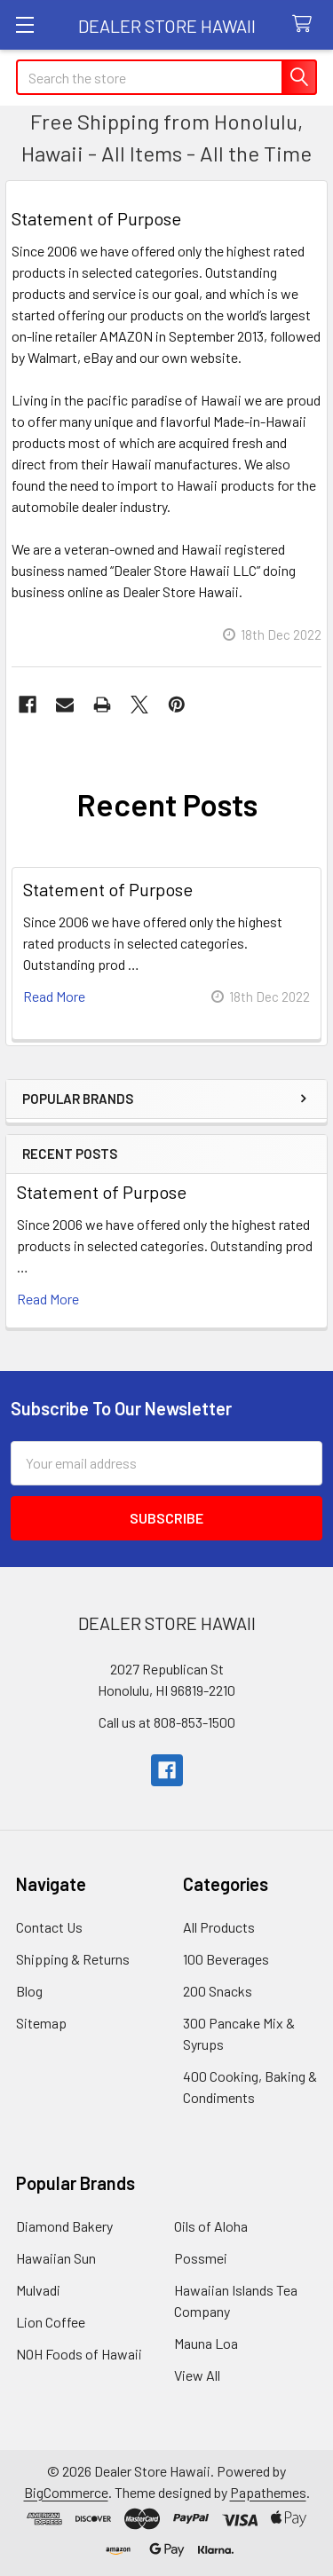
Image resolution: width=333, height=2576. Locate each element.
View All (197, 2375)
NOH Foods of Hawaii (79, 2353)
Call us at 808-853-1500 (167, 1721)
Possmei (200, 2257)
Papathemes (268, 2492)
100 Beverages (226, 1958)
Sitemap (41, 2022)
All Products (219, 1926)
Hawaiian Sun (56, 2257)
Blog (29, 1990)
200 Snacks (217, 1990)
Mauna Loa (206, 2343)
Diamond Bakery (64, 2226)
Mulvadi (38, 2289)
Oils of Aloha (211, 2226)
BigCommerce (66, 2492)
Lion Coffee (50, 2321)
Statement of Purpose (101, 1191)
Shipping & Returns (73, 1958)
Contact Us (49, 1926)
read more (48, 1298)
